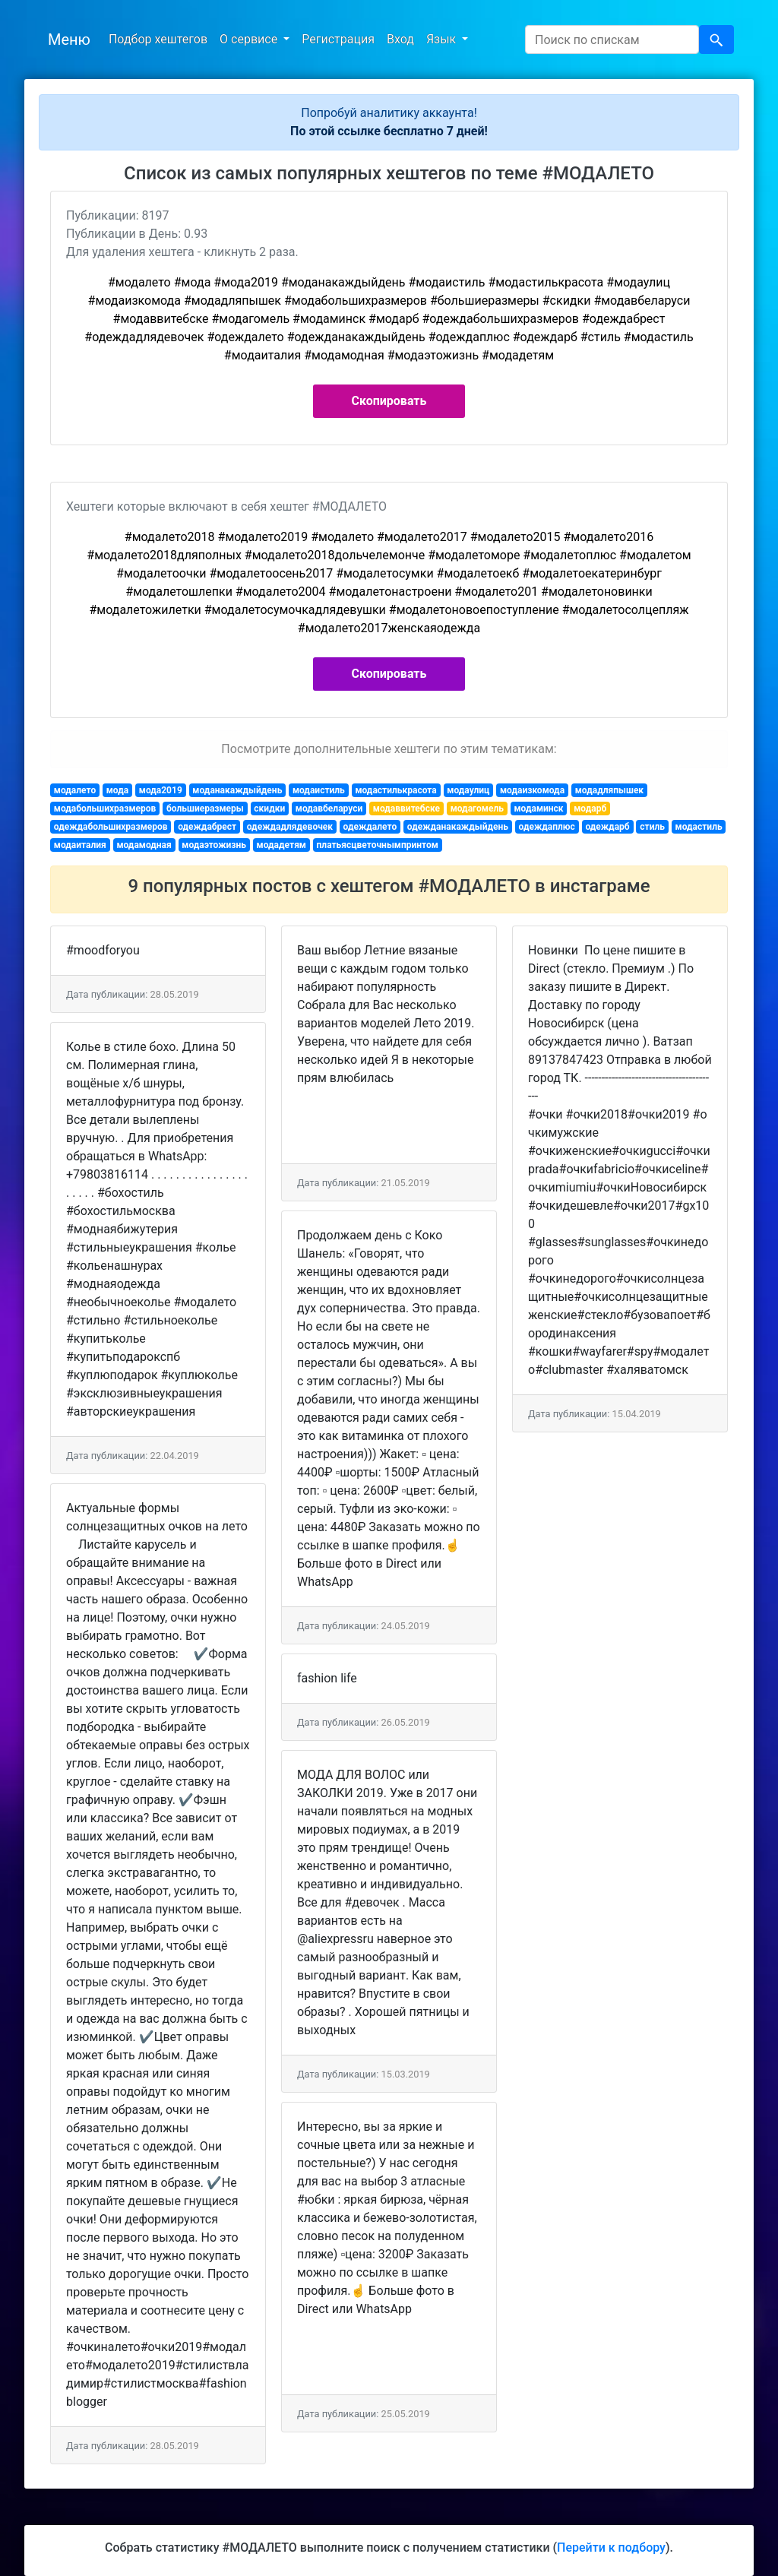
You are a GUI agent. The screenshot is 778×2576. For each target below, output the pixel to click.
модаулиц (468, 790)
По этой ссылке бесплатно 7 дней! (389, 131)
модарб (590, 808)
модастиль (699, 826)
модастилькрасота (395, 790)
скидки (269, 808)
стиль (652, 826)
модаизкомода (532, 790)
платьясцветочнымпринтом (377, 845)
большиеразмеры (205, 808)
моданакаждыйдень (237, 790)
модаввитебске (406, 808)
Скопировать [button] (389, 401)
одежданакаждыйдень (457, 826)
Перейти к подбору (611, 2547)
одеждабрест (207, 826)
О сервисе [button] (250, 39)
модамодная (143, 845)
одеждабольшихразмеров (111, 826)
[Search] (612, 39)
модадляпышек (609, 790)
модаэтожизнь (214, 845)
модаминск (538, 808)
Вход (400, 39)
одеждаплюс (547, 826)
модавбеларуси (329, 808)
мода (117, 790)
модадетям (281, 845)
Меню (69, 39)
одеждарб (607, 826)
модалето (75, 790)
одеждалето (370, 826)
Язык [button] (442, 39)
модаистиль (319, 790)
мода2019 (160, 790)
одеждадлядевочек (290, 826)
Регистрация (338, 39)
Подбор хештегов (158, 39)
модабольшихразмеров (105, 808)
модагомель (477, 808)
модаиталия (80, 845)
